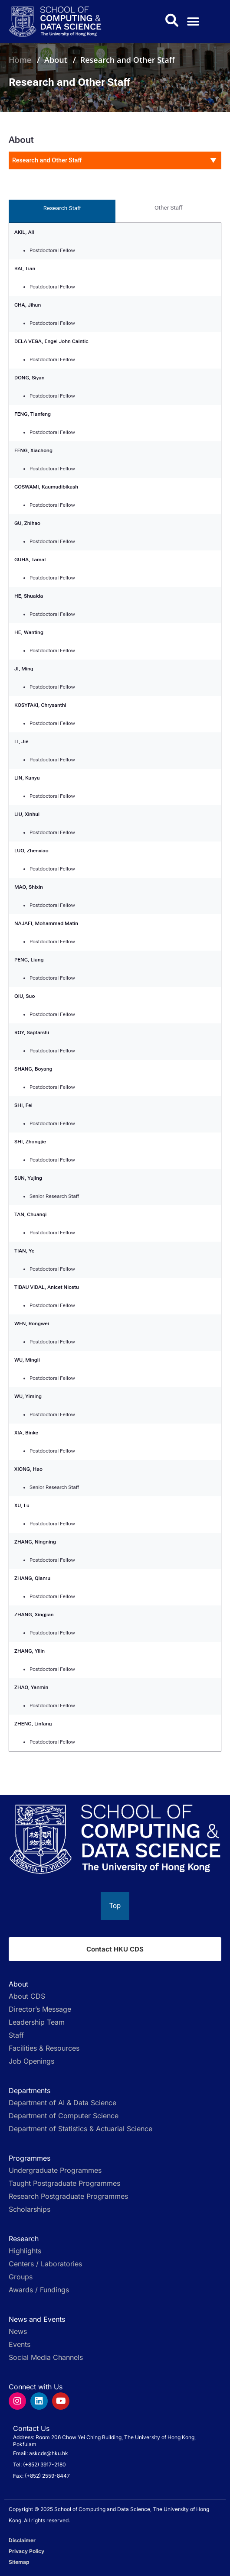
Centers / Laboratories (45, 2263)
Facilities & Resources (44, 2048)
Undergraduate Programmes (55, 2170)
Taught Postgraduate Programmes (64, 2183)
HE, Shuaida (28, 596)
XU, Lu (22, 1505)
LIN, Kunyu (27, 778)
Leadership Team (37, 2022)
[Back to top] (115, 1906)
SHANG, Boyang (33, 1069)
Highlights (25, 2250)
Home (20, 60)
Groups (21, 2276)
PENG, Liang (29, 960)
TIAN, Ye (24, 1251)
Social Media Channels (46, 2357)
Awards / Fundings (39, 2289)
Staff (16, 2035)
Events (19, 2344)
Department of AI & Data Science (62, 2102)
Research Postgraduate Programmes (68, 2196)
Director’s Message (40, 2009)
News (18, 2331)
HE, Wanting (28, 632)
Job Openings (31, 2061)
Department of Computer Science (63, 2115)
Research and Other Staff (127, 60)
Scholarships (29, 2209)
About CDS (27, 1996)
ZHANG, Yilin (29, 1651)
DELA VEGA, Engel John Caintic (51, 341)
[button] (193, 22)
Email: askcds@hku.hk (40, 2453)
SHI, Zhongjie (30, 1142)
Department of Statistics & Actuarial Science (80, 2128)
